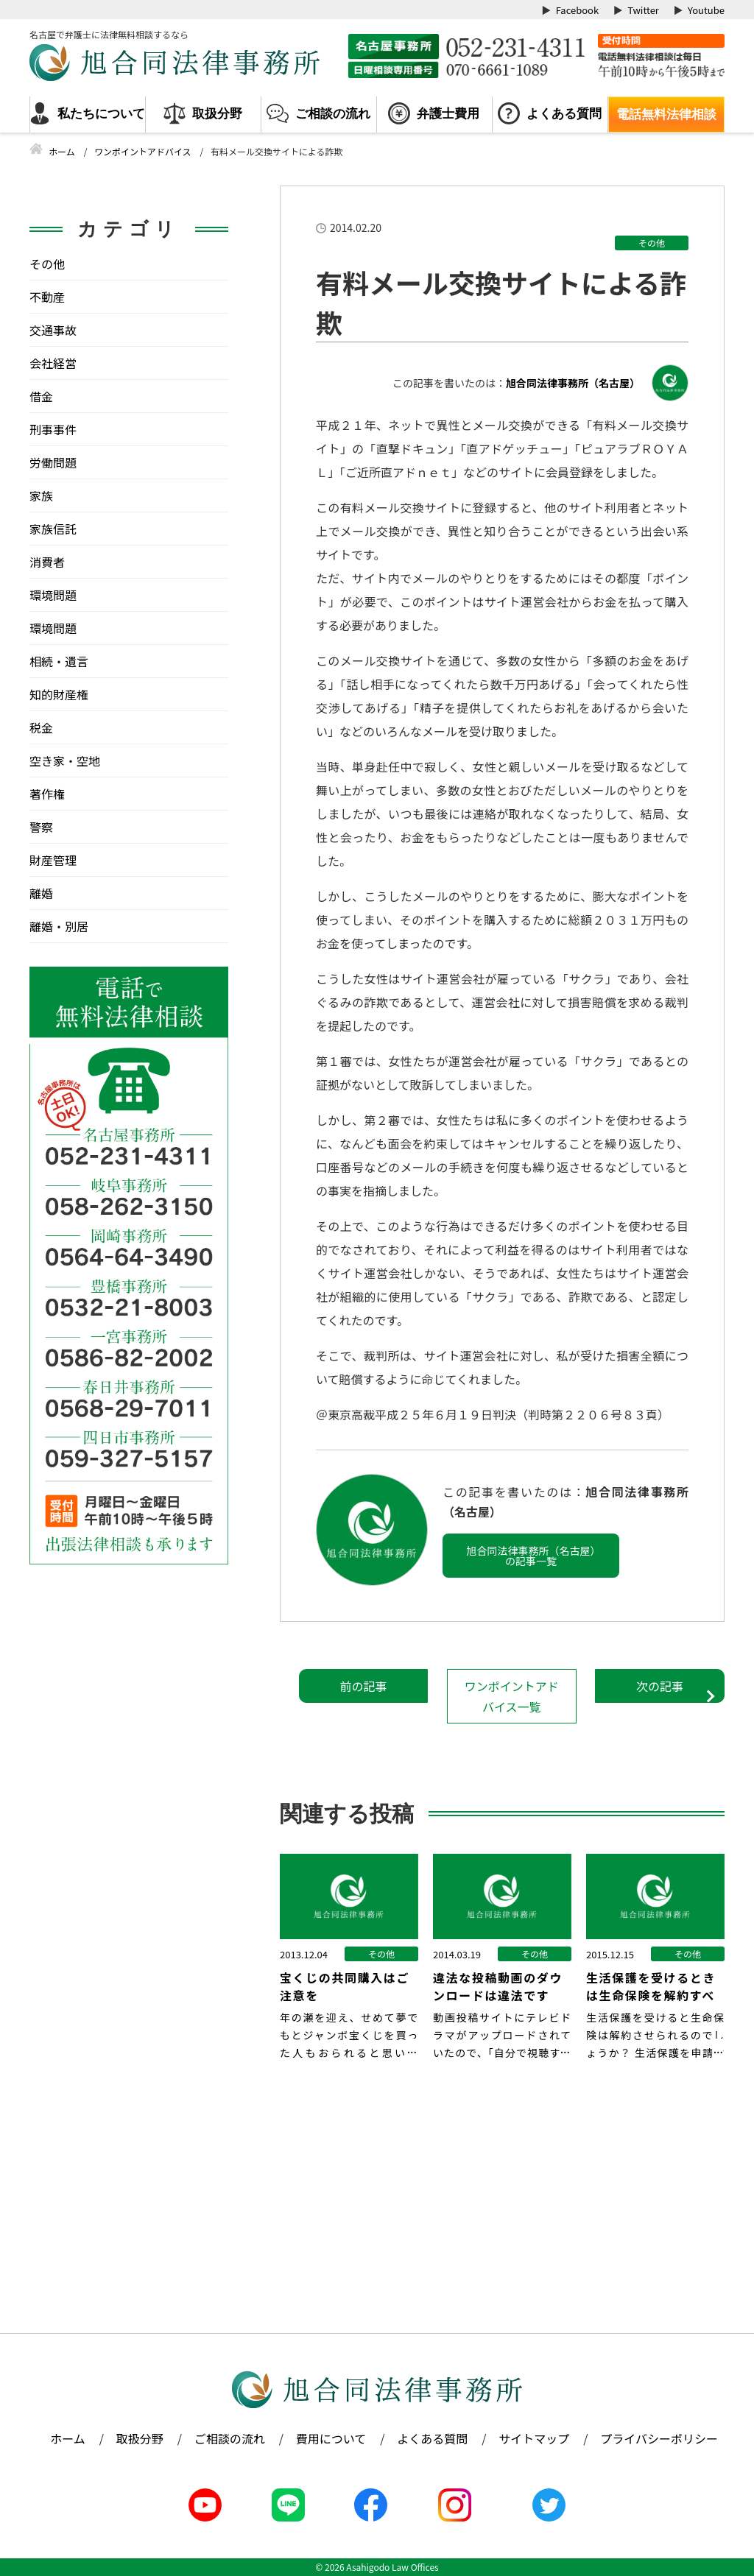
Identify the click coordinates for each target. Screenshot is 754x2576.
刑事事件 (53, 429)
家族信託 (53, 528)
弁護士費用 (448, 114)
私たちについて (101, 114)
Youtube (706, 10)
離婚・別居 (58, 926)
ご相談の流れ (332, 114)
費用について (331, 2438)
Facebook (577, 10)
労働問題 (53, 462)
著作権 (47, 793)
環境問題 (53, 595)
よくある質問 (564, 114)
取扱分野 (217, 114)
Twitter (643, 10)
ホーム (67, 2438)
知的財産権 (58, 694)
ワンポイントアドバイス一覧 (512, 1696)
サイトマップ (533, 2438)
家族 (41, 495)
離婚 (41, 893)
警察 (41, 827)
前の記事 (363, 1686)
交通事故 (53, 330)
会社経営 (53, 363)
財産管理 (53, 860)
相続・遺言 (58, 661)
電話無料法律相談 (666, 114)
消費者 (47, 562)
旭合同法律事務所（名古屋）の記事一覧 (531, 1555)
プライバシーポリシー (659, 2438)
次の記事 (659, 1686)
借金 (41, 396)
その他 (651, 242)
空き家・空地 (64, 760)
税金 (41, 727)
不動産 (47, 297)
